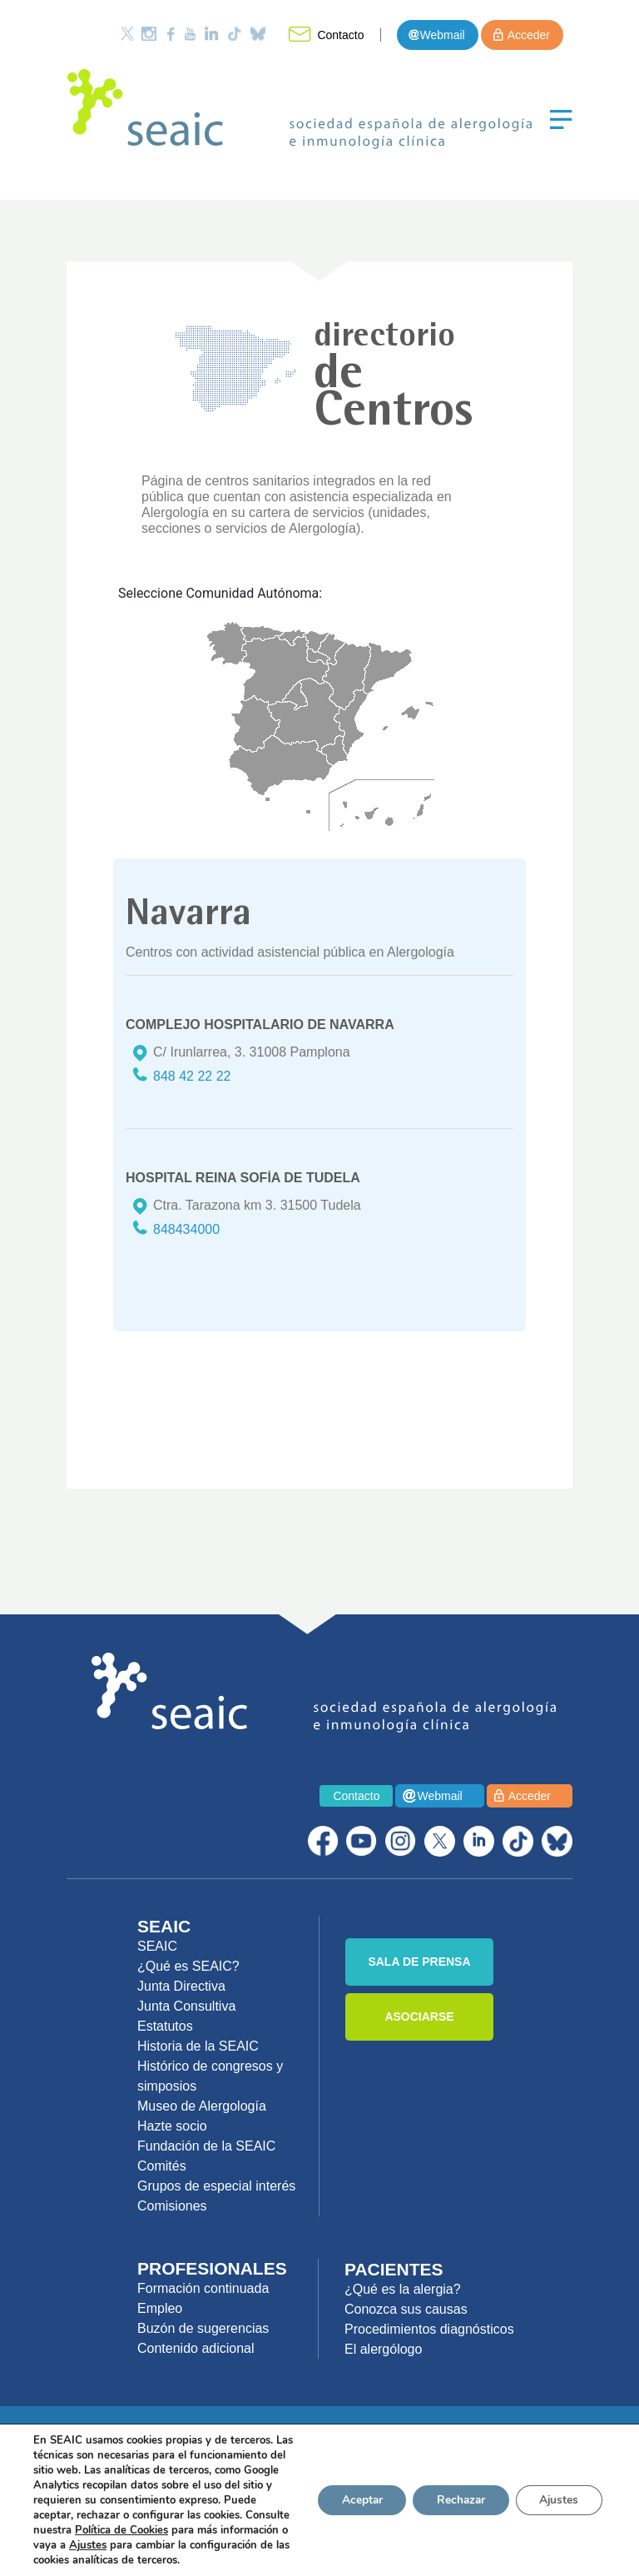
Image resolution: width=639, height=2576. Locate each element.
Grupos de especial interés (216, 2186)
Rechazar (456, 2492)
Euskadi (316, 641)
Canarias (385, 810)
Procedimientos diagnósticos (429, 2329)
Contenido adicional (196, 2348)
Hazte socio (172, 2126)
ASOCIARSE (418, 2016)
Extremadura (255, 724)
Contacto (340, 35)
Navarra (331, 649)
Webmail (441, 35)
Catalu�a (387, 668)
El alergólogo (383, 2349)
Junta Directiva (181, 1986)
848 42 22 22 (191, 1076)
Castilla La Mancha (306, 715)
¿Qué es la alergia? (402, 2289)
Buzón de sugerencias (203, 2328)
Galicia (226, 643)
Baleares (408, 716)
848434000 (186, 1229)
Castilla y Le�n (285, 670)
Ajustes (557, 2492)
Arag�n (346, 676)
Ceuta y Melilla (287, 805)
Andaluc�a (280, 765)
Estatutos (165, 2026)
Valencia (351, 722)
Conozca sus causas (406, 2309)
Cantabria (292, 637)
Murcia (335, 750)
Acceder (529, 35)
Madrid (295, 695)
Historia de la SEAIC (198, 2046)
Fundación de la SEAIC (206, 2146)
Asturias (262, 633)
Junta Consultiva (186, 2006)
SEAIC (157, 1946)
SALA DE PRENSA (419, 1961)
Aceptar (353, 2492)
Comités (161, 2166)
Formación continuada (203, 2288)
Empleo (159, 2308)
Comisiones (172, 2206)
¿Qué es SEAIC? (188, 1966)
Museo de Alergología (201, 2106)
